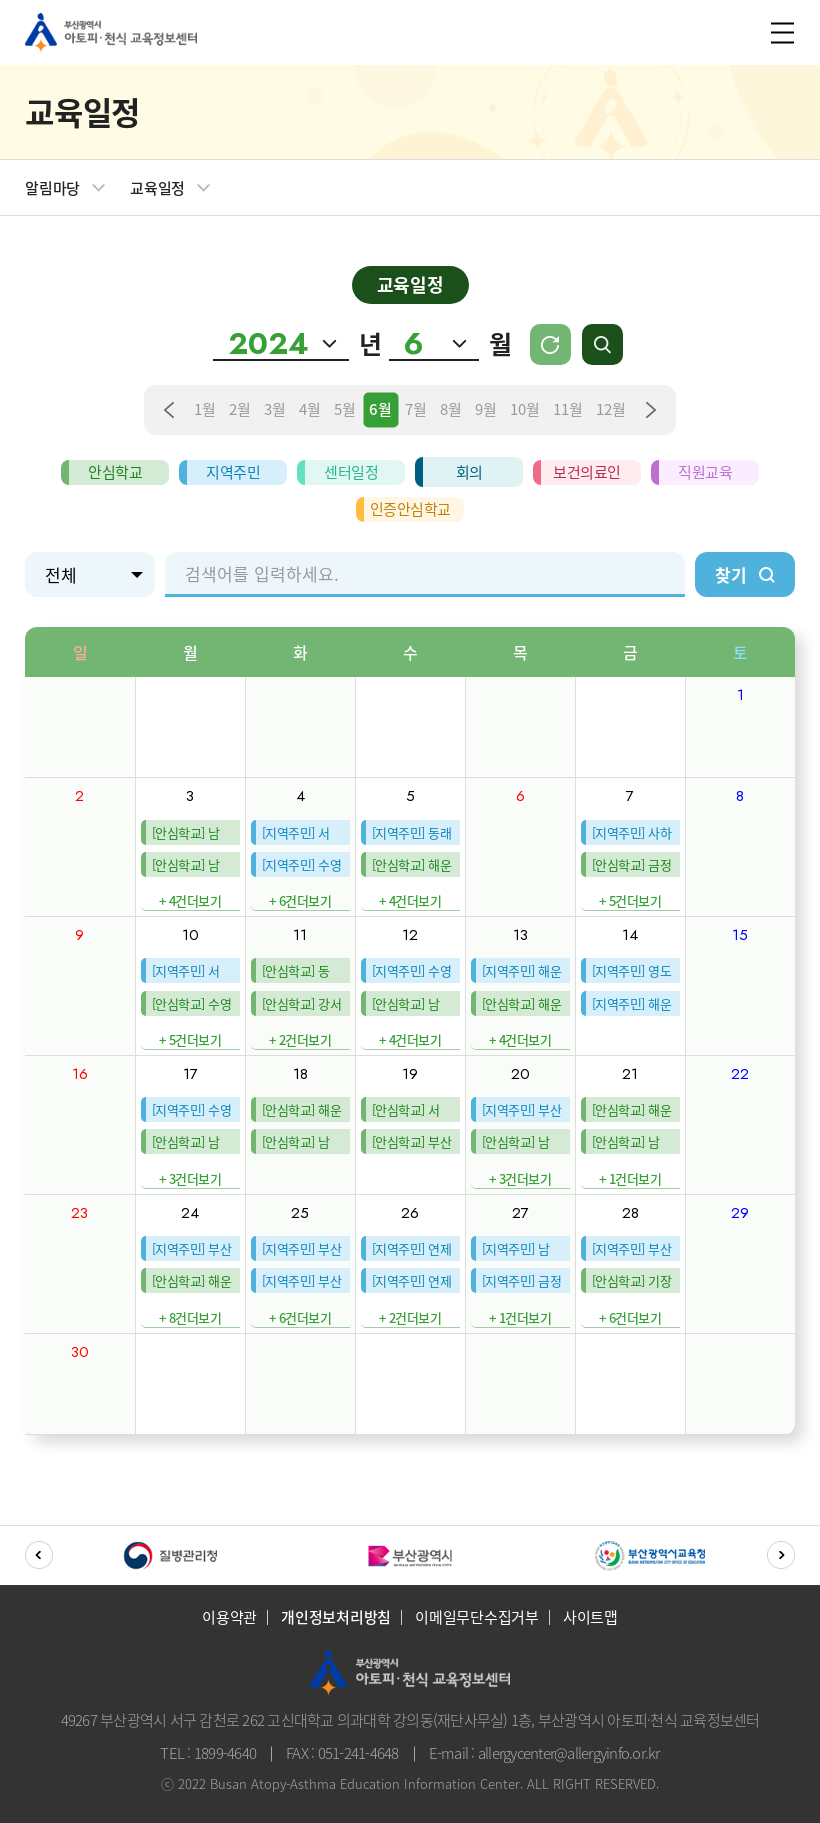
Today (550, 348)
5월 (345, 409)
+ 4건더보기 (190, 900)
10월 (525, 409)
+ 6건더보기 (300, 900)
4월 (310, 409)
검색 (607, 347)
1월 (205, 409)
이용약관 (229, 1617)
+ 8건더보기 (190, 1317)
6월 (380, 409)
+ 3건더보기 (190, 1178)
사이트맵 (590, 1617)
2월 (240, 409)
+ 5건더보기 (630, 900)
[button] (39, 1555)
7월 (416, 409)
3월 (275, 409)
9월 (486, 409)
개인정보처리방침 (336, 1617)
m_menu (780, 32)
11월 (568, 409)
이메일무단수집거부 (477, 1617)
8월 (451, 409)
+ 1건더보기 (630, 1178)
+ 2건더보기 (300, 1039)
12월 (611, 409)
